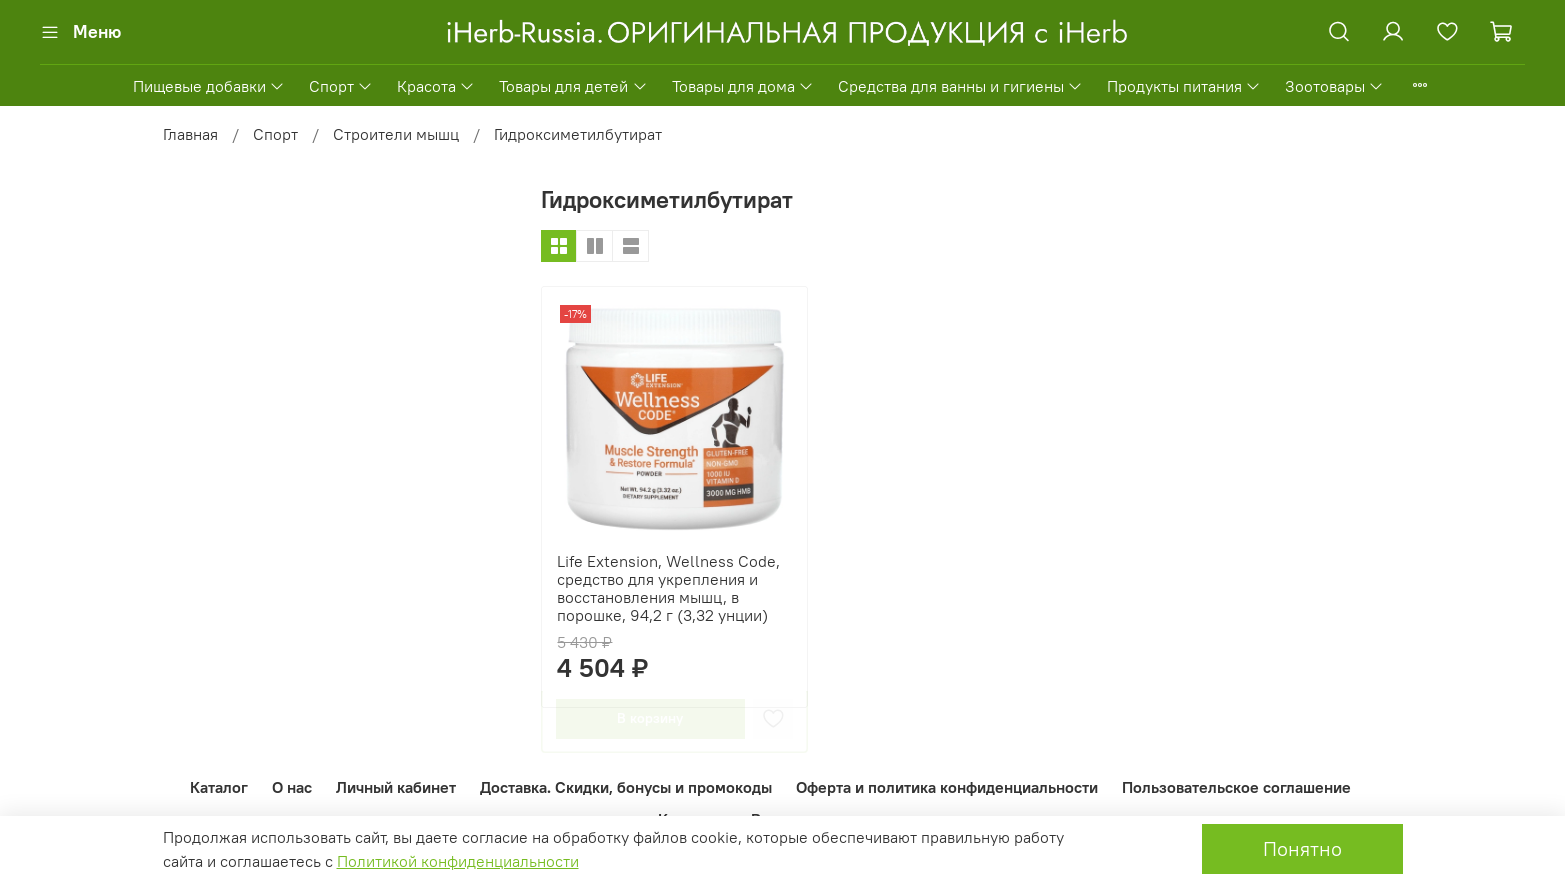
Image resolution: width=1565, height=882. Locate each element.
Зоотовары (1334, 86)
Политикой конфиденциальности (458, 861)
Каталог (219, 787)
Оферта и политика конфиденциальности (947, 787)
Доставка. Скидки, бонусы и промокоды (626, 787)
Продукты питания (1184, 86)
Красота (436, 86)
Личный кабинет (396, 787)
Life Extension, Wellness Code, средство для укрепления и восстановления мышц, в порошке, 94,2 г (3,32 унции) (668, 588)
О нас (292, 787)
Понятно (1302, 848)
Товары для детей (573, 86)
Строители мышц (396, 134)
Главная (190, 134)
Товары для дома (743, 86)
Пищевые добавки (209, 86)
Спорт (341, 86)
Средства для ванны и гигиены (960, 86)
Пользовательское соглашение (1236, 787)
